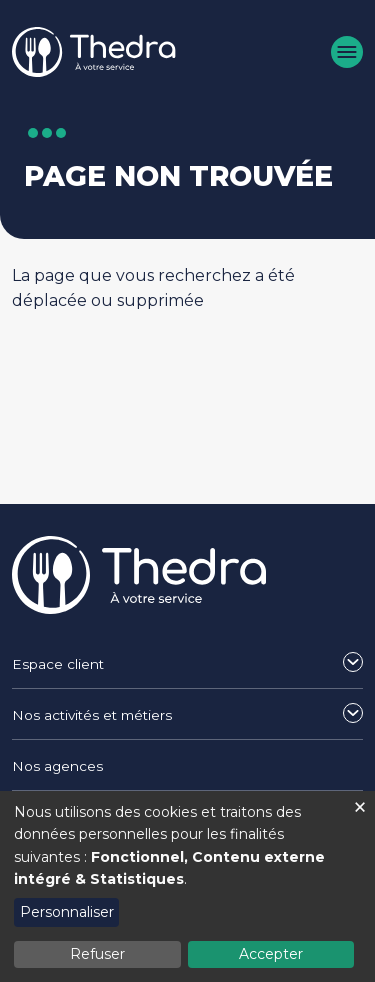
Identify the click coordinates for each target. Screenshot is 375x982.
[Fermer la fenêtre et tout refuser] (360, 803)
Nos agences (57, 766)
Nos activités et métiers (92, 715)
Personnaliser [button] (67, 912)
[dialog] (187, 886)
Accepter (271, 954)
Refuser (97, 954)
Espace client (58, 664)
